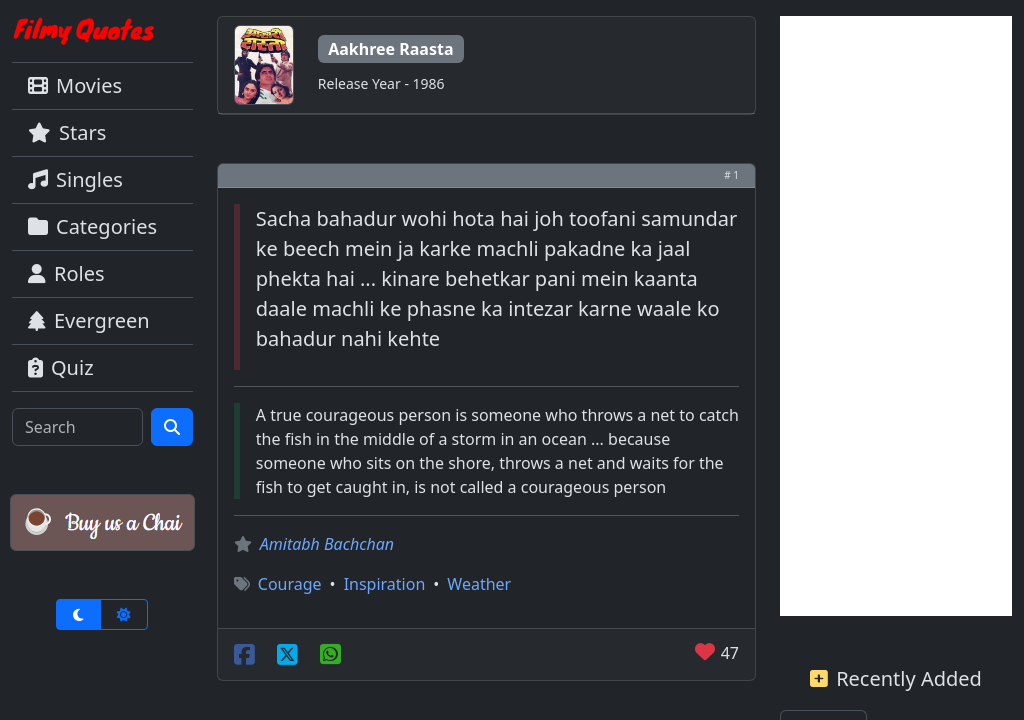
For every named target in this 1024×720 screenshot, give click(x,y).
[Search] (77, 427)
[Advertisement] (896, 316)
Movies (75, 85)
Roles (66, 273)
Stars (67, 132)
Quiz (61, 367)
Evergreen (89, 320)
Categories (92, 226)
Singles (75, 179)
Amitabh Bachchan (327, 544)
